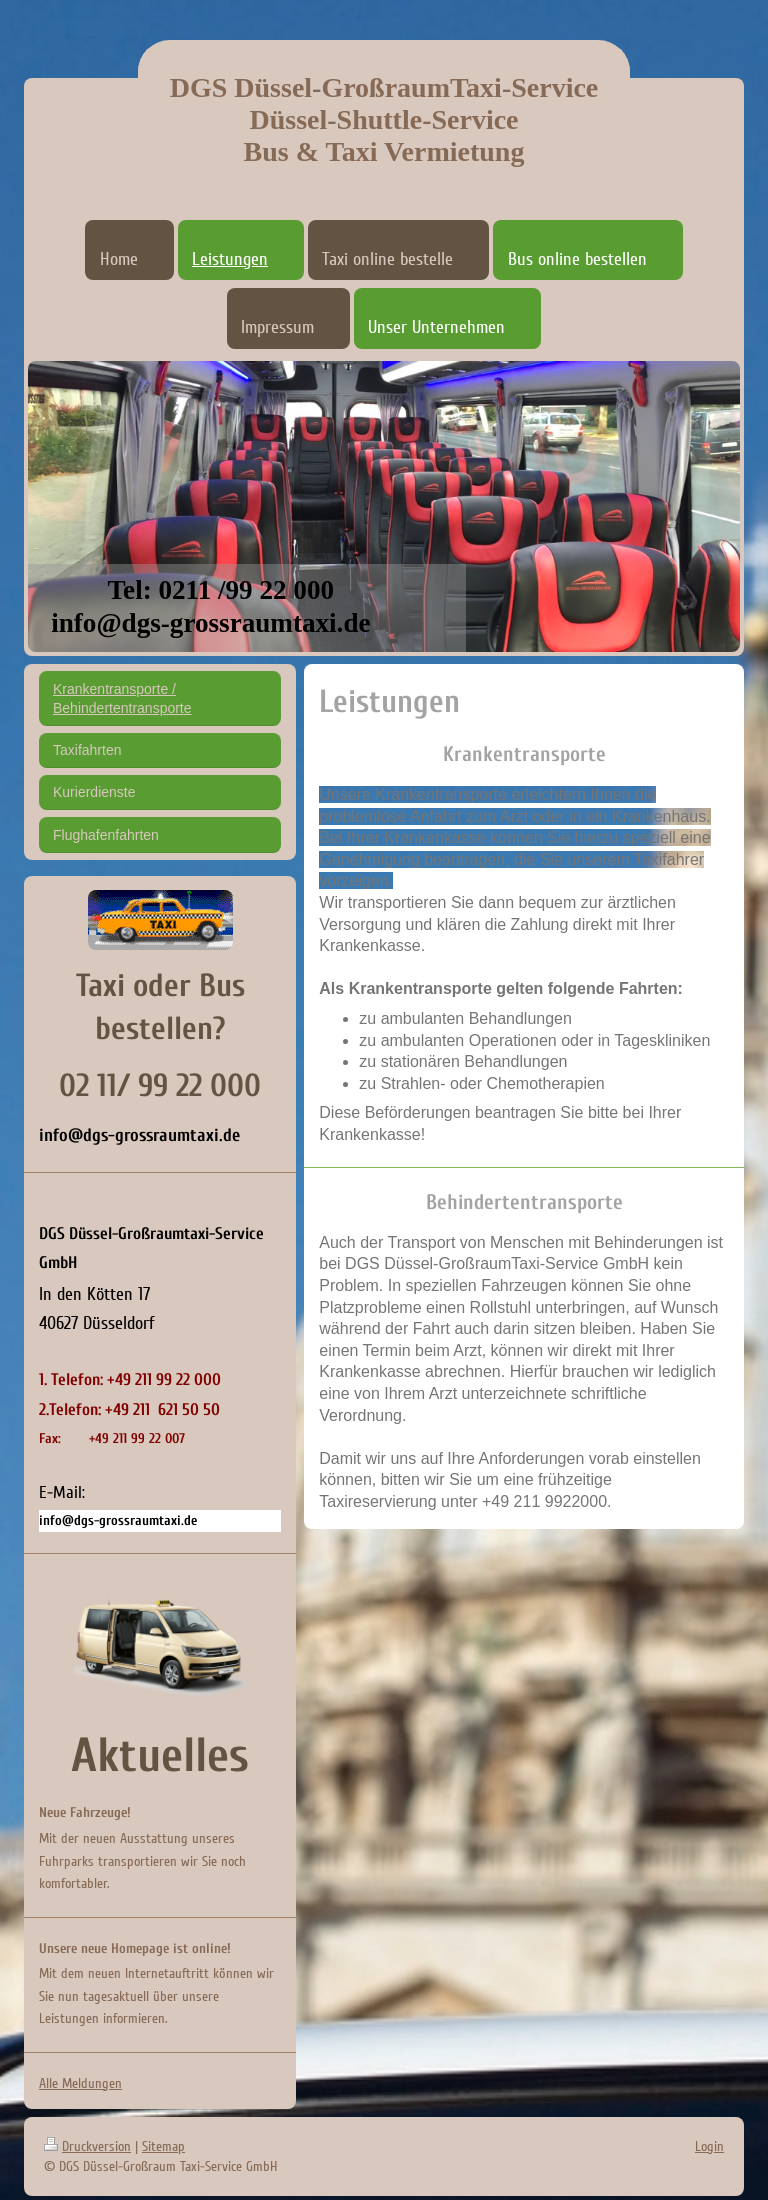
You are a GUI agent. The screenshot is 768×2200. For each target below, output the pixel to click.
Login (709, 2146)
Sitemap (163, 2146)
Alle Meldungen (80, 2083)
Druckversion (87, 2146)
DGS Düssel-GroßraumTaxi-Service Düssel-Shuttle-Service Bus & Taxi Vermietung (384, 119)
